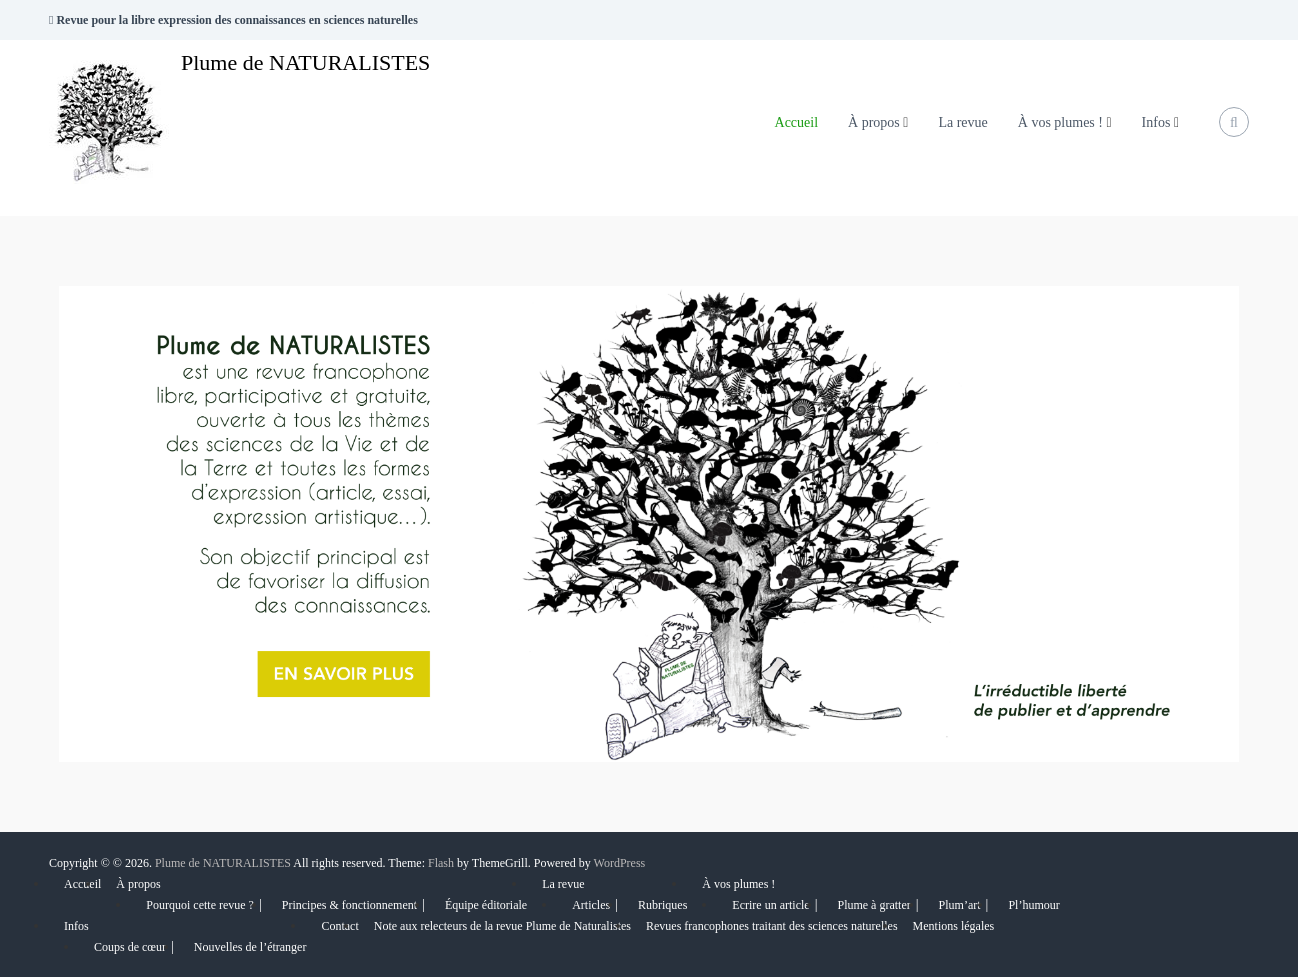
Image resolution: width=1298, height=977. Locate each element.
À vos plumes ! (1060, 122)
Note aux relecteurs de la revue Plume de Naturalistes (502, 926)
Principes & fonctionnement (349, 905)
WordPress (620, 863)
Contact (339, 926)
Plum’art (960, 905)
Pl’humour (1033, 905)
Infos (1156, 122)
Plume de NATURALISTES (305, 62)
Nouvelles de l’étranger (250, 947)
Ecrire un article (770, 905)
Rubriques (662, 905)
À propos (874, 122)
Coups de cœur (130, 947)
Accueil (797, 122)
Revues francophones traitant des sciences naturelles (772, 926)
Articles (591, 905)
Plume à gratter (873, 905)
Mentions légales (954, 926)
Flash (441, 863)
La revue (962, 122)
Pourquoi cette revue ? (200, 905)
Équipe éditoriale (486, 905)
